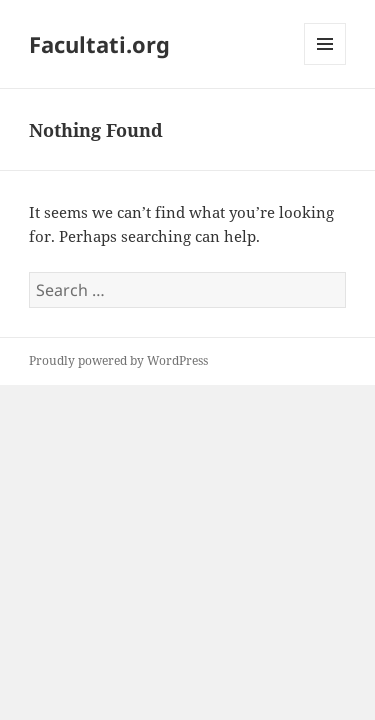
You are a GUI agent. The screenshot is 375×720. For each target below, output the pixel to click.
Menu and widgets (325, 64)
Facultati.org (99, 44)
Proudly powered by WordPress (118, 360)
